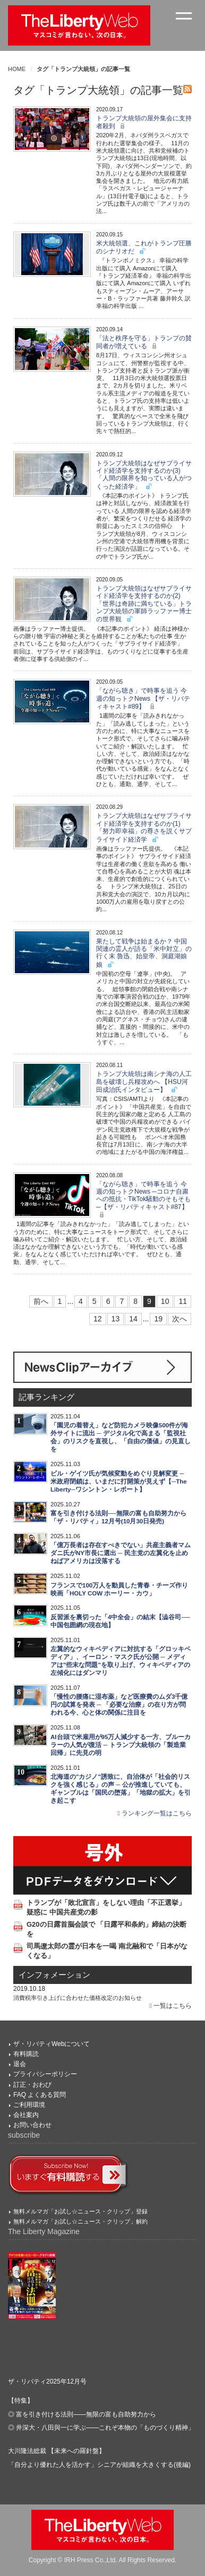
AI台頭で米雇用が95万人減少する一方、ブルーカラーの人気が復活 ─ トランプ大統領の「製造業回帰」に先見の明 (120, 1745)
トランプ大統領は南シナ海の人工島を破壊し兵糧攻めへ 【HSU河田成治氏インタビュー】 (144, 1081)
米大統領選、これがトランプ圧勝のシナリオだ (144, 247)
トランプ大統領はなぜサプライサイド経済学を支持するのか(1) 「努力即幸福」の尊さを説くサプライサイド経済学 (144, 827)
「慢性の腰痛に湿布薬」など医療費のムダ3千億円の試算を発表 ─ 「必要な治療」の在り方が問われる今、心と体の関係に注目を (118, 1704)
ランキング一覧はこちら (154, 1813)
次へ (179, 1319)
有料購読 (26, 2054)
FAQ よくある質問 (39, 2094)
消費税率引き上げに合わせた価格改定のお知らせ (77, 1998)
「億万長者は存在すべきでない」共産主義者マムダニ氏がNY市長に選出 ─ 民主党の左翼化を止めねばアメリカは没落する (120, 1553)
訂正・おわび (32, 2084)
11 (182, 1301)
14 (133, 1319)
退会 (19, 2064)
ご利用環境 (29, 2105)
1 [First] (60, 1301)
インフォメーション (54, 1975)
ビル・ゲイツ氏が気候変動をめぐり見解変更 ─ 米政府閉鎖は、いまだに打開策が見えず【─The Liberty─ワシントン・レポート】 (118, 1481)
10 (165, 1301)
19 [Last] (158, 1319)
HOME (16, 69)
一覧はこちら (170, 2005)
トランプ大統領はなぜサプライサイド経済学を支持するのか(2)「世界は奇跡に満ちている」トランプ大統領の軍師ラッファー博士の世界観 (144, 604)
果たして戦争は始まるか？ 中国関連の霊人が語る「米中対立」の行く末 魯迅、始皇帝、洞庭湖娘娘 (144, 953)
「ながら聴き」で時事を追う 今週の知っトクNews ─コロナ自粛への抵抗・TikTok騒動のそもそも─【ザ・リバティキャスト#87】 (143, 1199)
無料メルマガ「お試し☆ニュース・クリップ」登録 (80, 2211)
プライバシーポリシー (45, 2074)
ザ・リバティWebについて (51, 2044)
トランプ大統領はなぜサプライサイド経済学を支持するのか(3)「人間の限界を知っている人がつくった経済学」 (144, 475)
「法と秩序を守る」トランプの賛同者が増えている (144, 342)
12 (97, 1319)
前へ (40, 1301)
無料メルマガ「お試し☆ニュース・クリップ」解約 (80, 2221)
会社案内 (26, 2115)
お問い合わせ (32, 2125)
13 (116, 1319)
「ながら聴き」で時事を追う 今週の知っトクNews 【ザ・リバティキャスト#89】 (143, 698)
